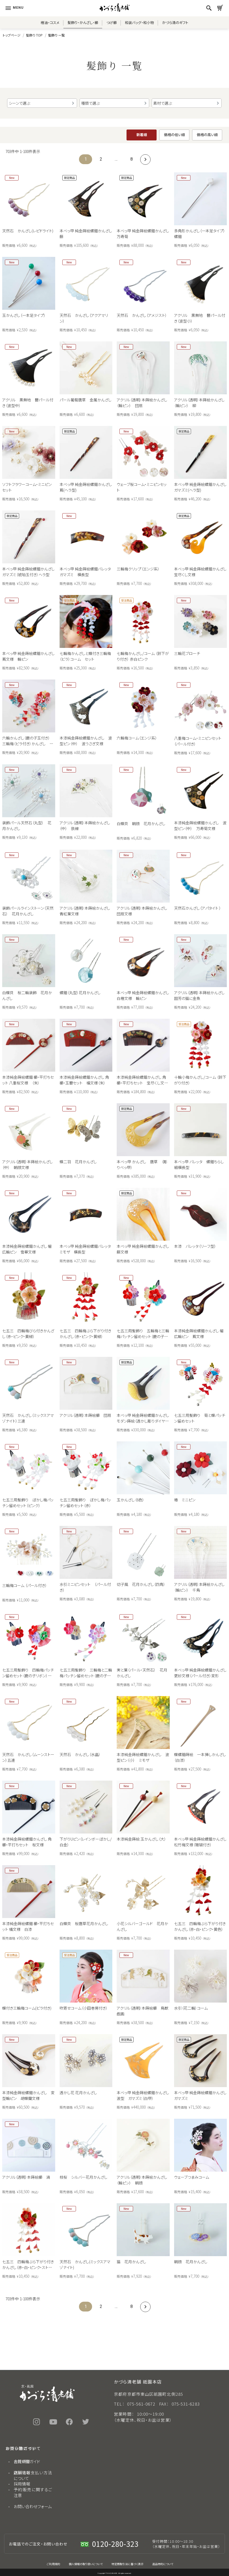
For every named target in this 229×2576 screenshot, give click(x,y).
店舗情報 (22, 2472)
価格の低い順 (174, 134)
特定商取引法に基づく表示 (127, 2564)
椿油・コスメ (50, 22)
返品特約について (162, 2564)
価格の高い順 (207, 134)
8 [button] (131, 159)
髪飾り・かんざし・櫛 (82, 22)
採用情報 (22, 2484)
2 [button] (101, 159)
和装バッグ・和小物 (139, 22)
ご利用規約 (53, 2564)
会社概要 (22, 2461)
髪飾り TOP (34, 35)
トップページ (11, 35)
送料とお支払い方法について (33, 2475)
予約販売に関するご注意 (33, 2492)
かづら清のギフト (175, 22)
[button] (145, 159)
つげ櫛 (111, 22)
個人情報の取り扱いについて (86, 2564)
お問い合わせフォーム (33, 2506)
